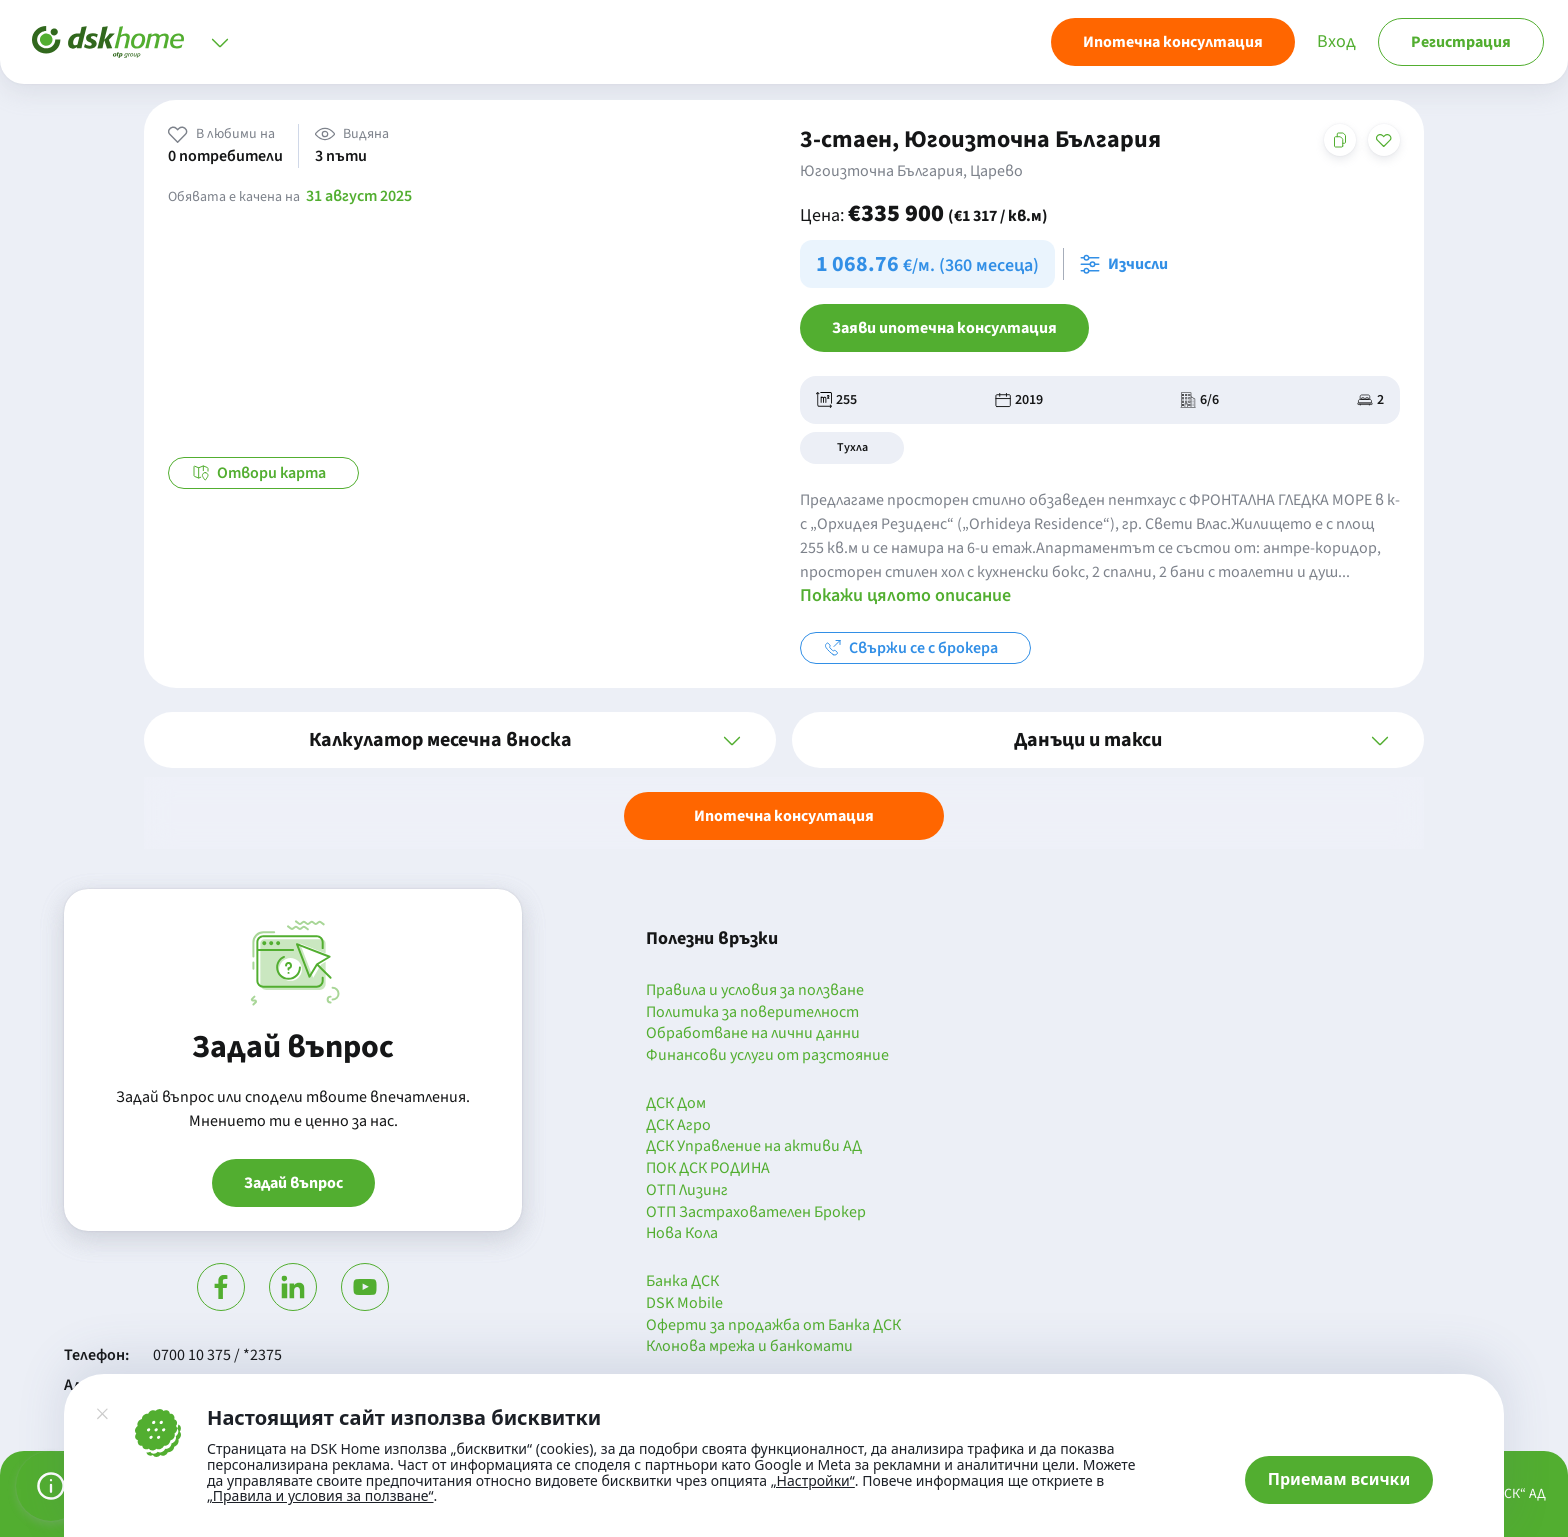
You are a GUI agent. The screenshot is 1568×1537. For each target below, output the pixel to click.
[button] (460, 740)
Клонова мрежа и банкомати (749, 1347)
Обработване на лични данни (753, 1034)
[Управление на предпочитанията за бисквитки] (51, 1486)
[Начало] (108, 42)
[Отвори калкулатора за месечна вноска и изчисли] (1128, 264)
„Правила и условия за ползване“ (320, 1495)
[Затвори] (102, 1414)
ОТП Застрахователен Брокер (756, 1213)
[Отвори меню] (220, 42)
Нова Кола (682, 1234)
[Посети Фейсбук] (221, 1287)
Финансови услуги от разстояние (767, 1056)
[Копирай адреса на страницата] (1340, 140)
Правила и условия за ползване (755, 991)
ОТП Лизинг (687, 1191)
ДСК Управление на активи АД (754, 1147)
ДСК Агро (678, 1126)
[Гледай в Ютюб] (365, 1287)
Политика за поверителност (752, 1013)
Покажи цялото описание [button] (905, 595)
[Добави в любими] (1384, 140)
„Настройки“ (813, 1481)
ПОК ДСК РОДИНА (708, 1169)
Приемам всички (1339, 1479)
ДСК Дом (676, 1104)
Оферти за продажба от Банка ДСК (773, 1326)
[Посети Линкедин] (293, 1287)
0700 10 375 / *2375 (217, 1355)
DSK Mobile (684, 1304)
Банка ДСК (682, 1282)
